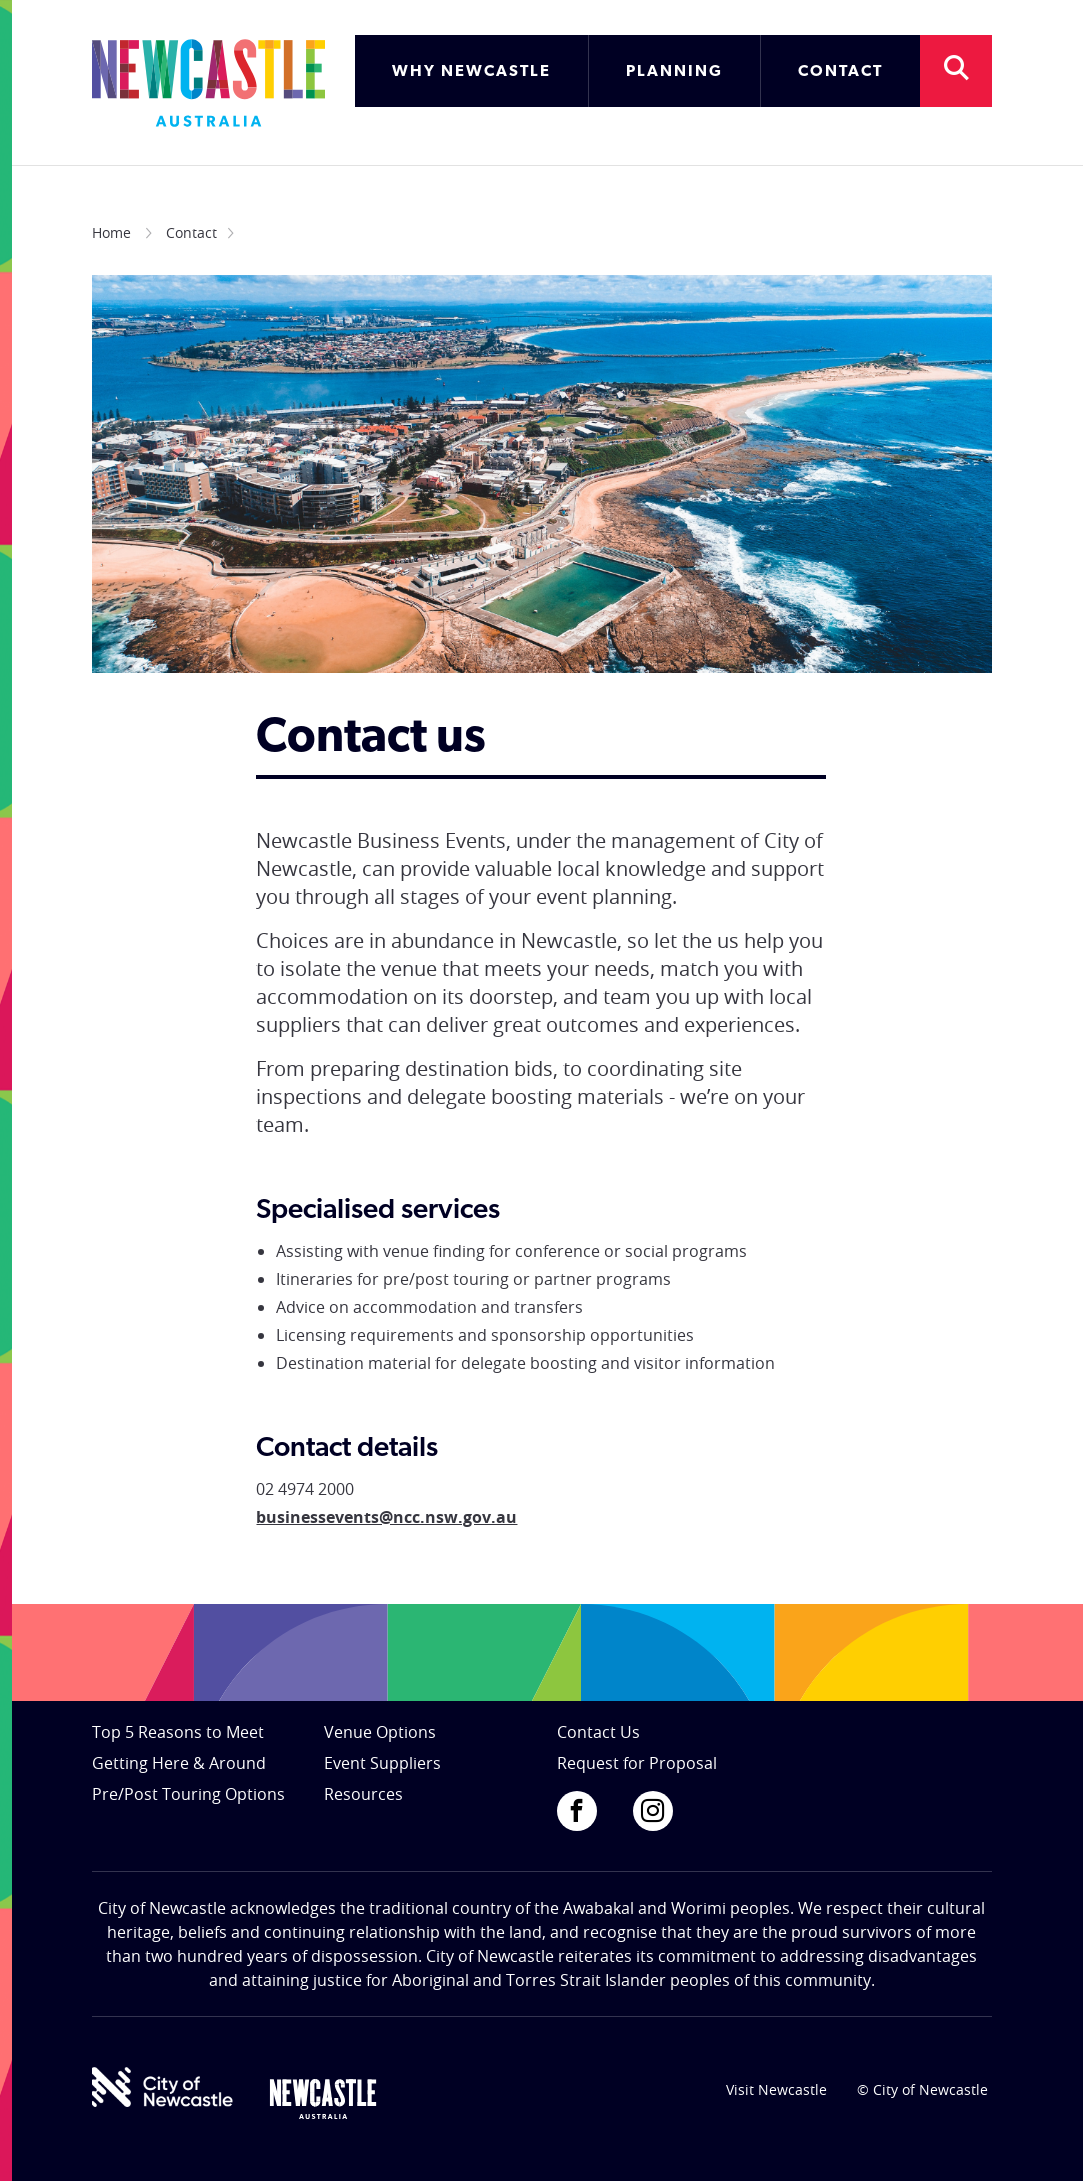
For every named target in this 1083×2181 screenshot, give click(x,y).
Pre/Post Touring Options (188, 1794)
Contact (191, 232)
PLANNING (674, 72)
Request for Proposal (637, 1763)
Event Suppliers (382, 1763)
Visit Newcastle (776, 2089)
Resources (363, 1794)
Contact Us (598, 1732)
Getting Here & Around (179, 1763)
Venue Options (380, 1732)
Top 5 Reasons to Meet (178, 1732)
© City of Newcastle (922, 2089)
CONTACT (840, 72)
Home (111, 232)
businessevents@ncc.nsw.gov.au (386, 1517)
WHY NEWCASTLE (471, 72)
